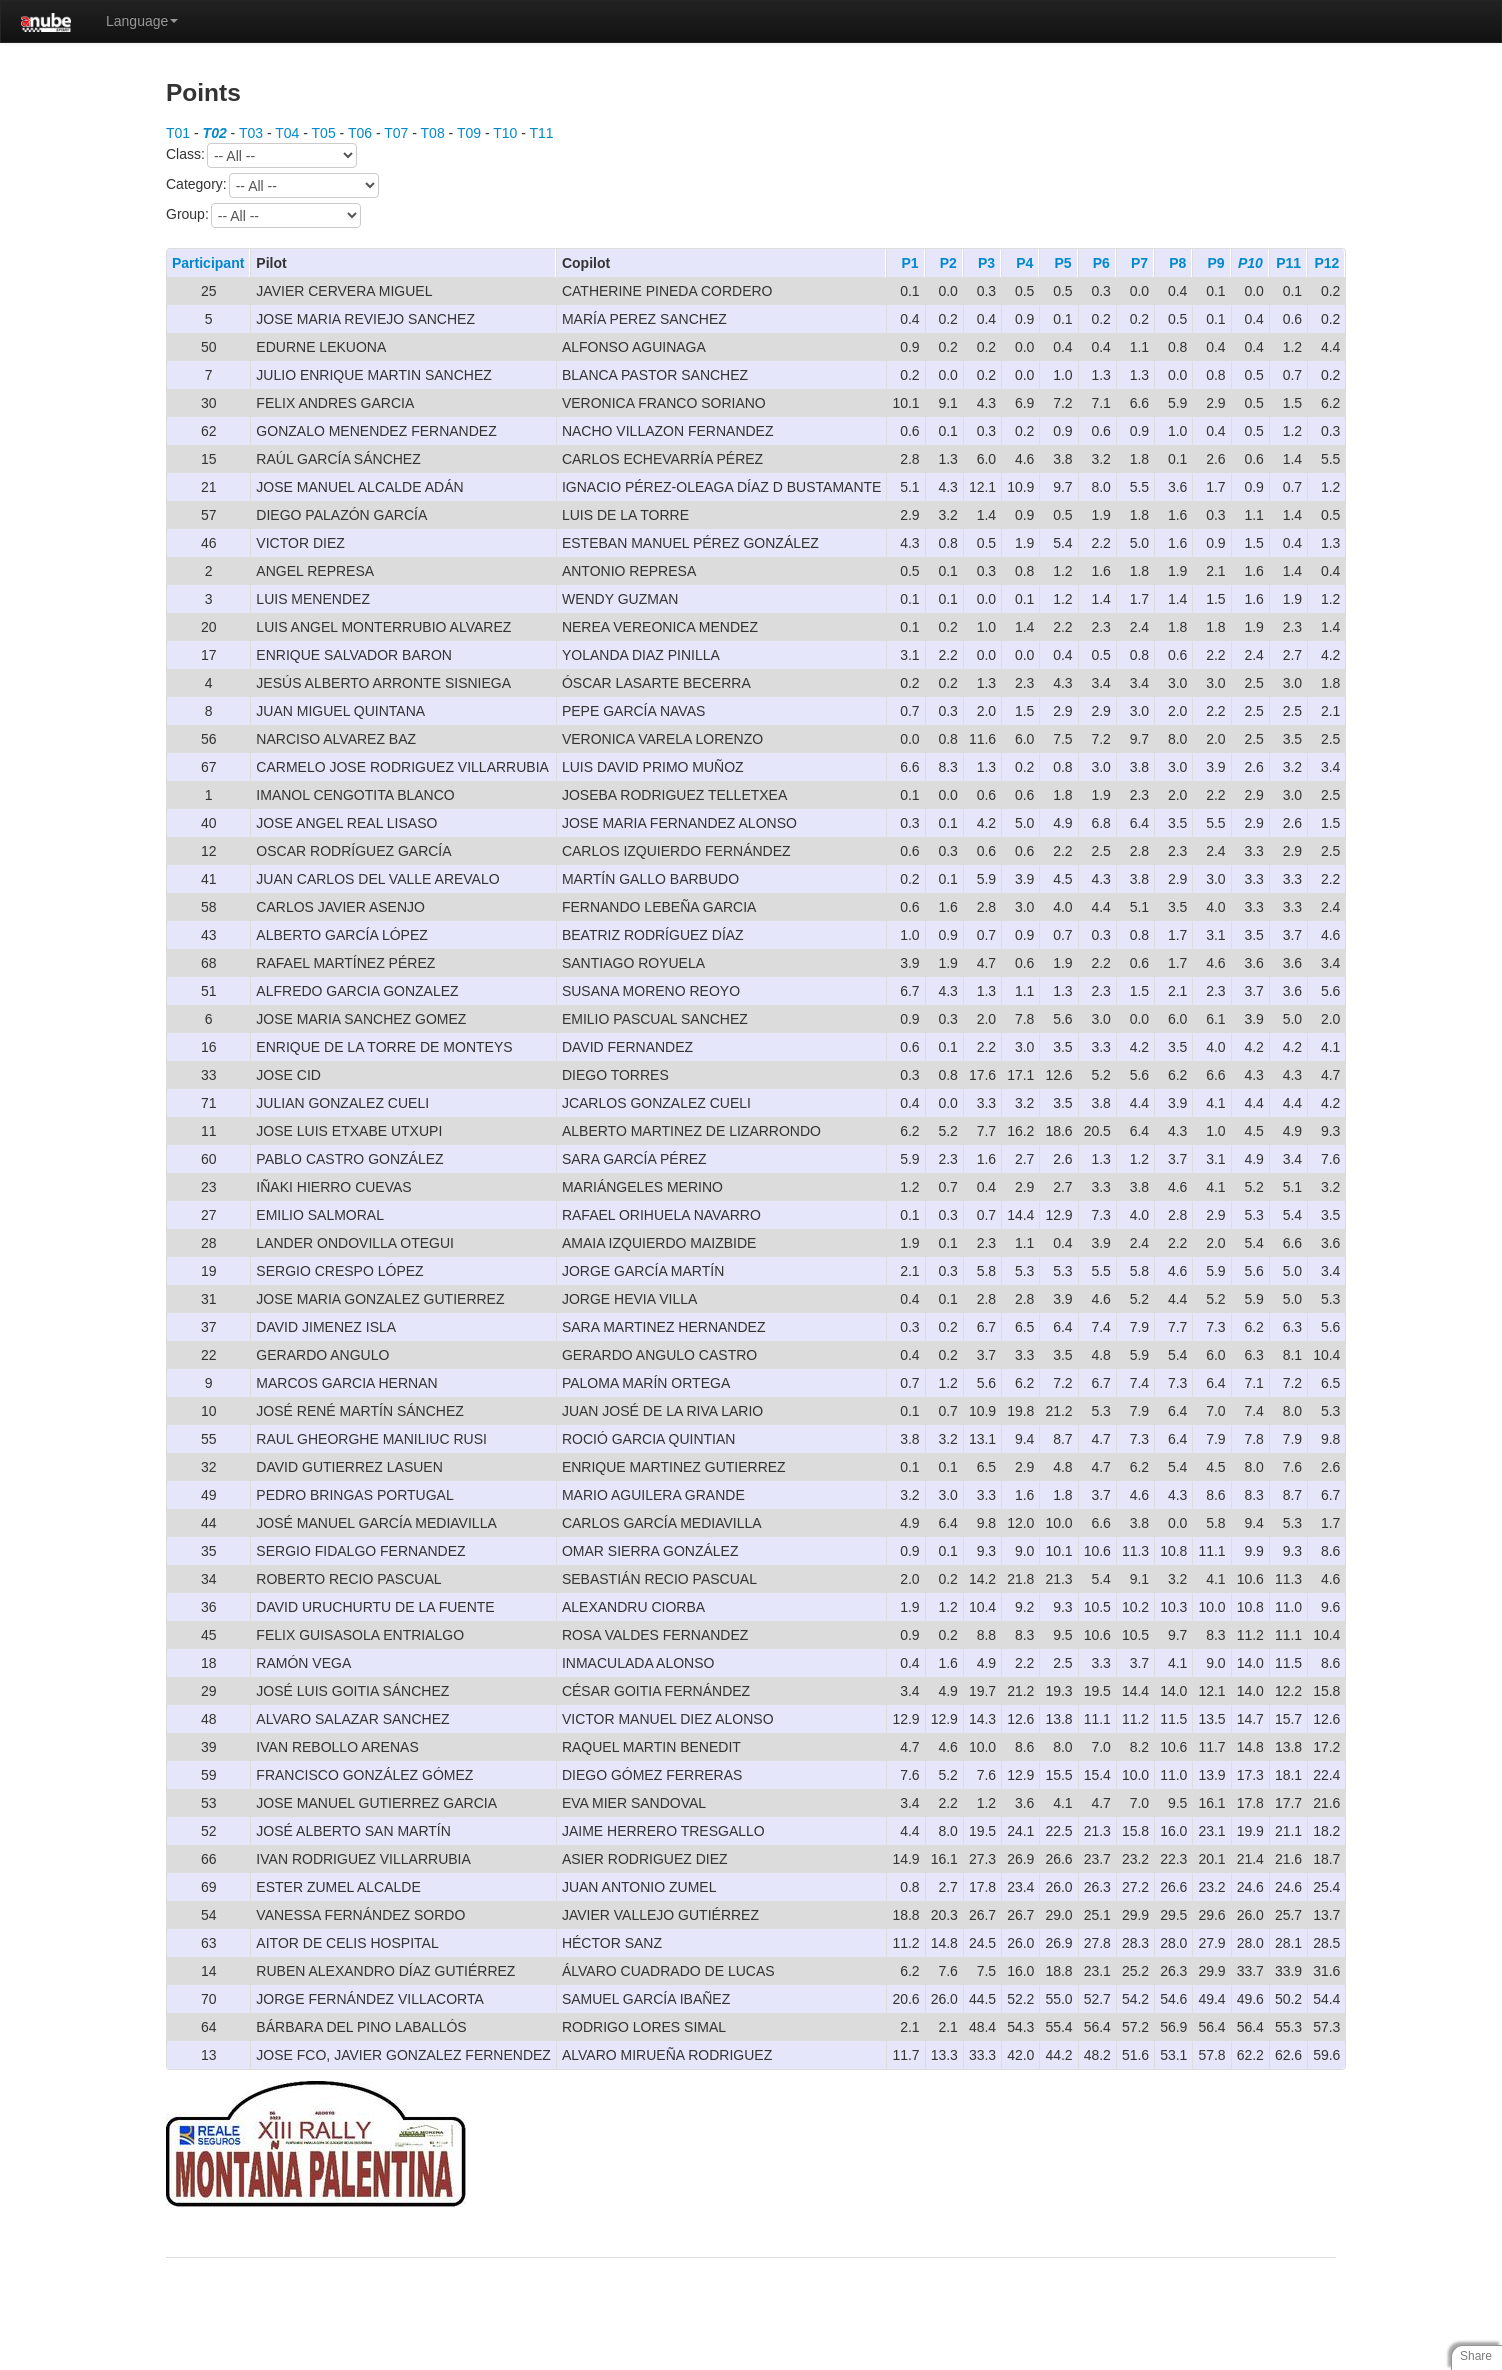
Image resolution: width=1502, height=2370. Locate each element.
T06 (360, 133)
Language (142, 21)
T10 (505, 133)
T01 (178, 133)
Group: (263, 215)
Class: (261, 155)
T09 (469, 133)
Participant (208, 263)
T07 (396, 133)
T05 (324, 133)
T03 (251, 133)
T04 (287, 133)
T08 (433, 133)
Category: (272, 185)
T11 (542, 133)
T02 (215, 133)
